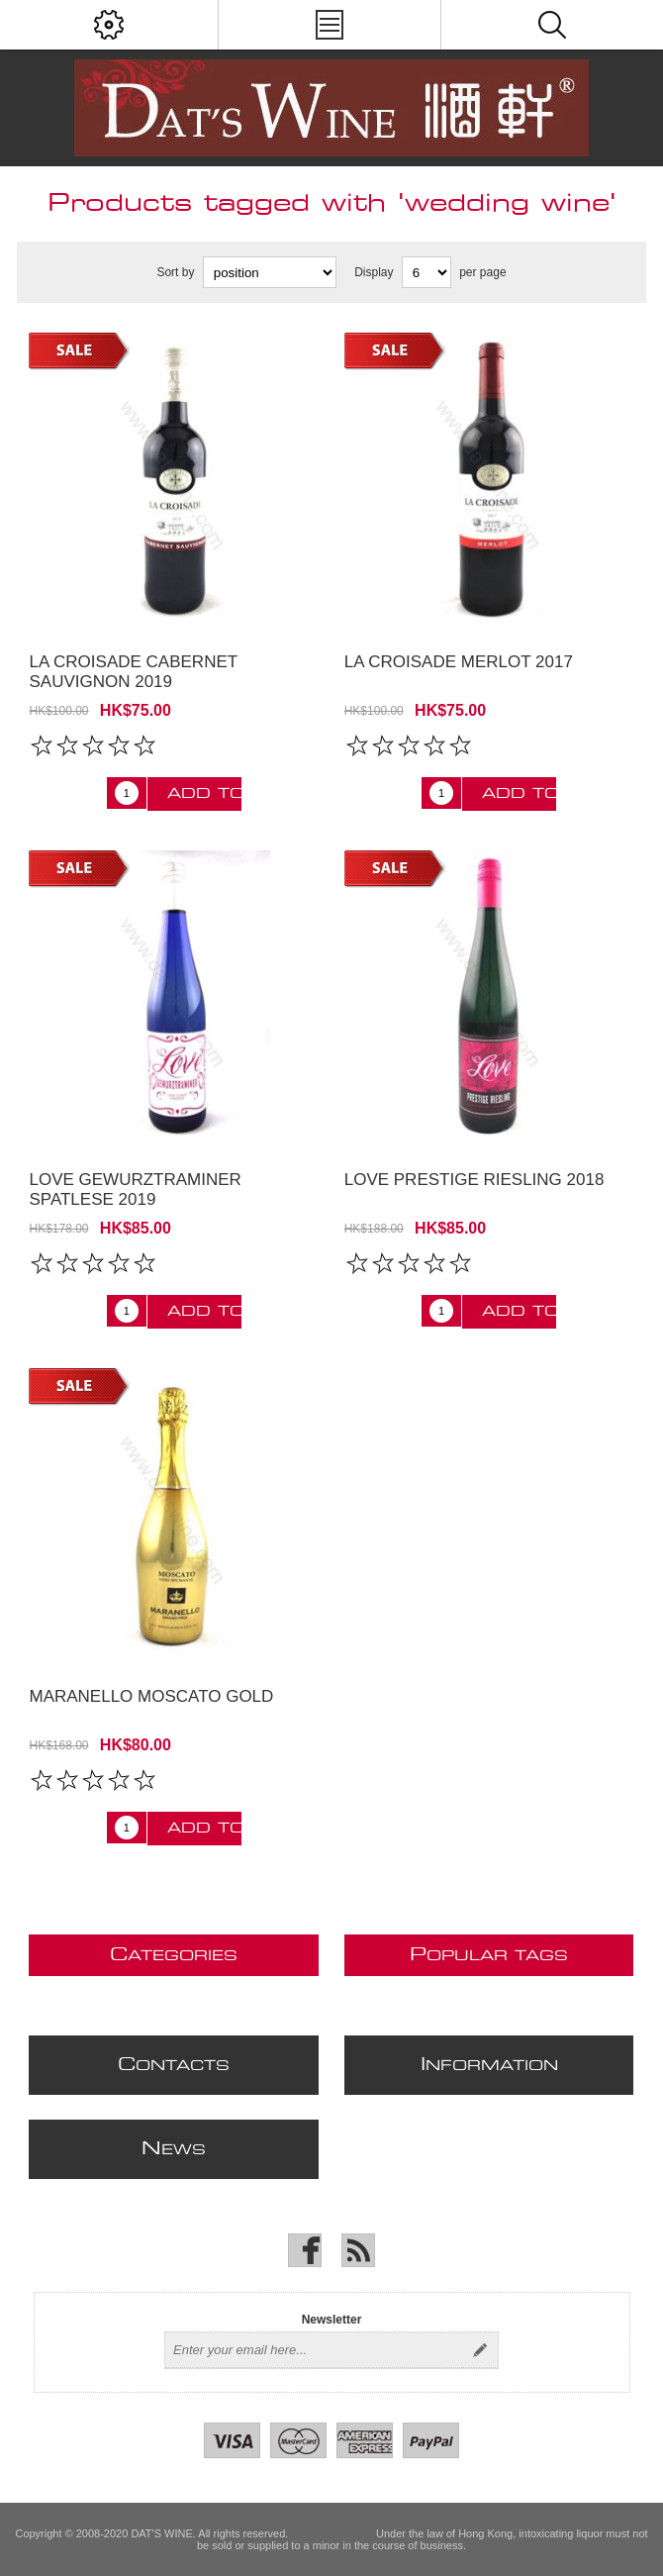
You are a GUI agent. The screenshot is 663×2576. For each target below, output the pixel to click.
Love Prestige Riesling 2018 (474, 1179)
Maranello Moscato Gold (151, 1696)
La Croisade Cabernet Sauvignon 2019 (133, 671)
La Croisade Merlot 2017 (458, 661)
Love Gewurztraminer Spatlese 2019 (134, 1189)
